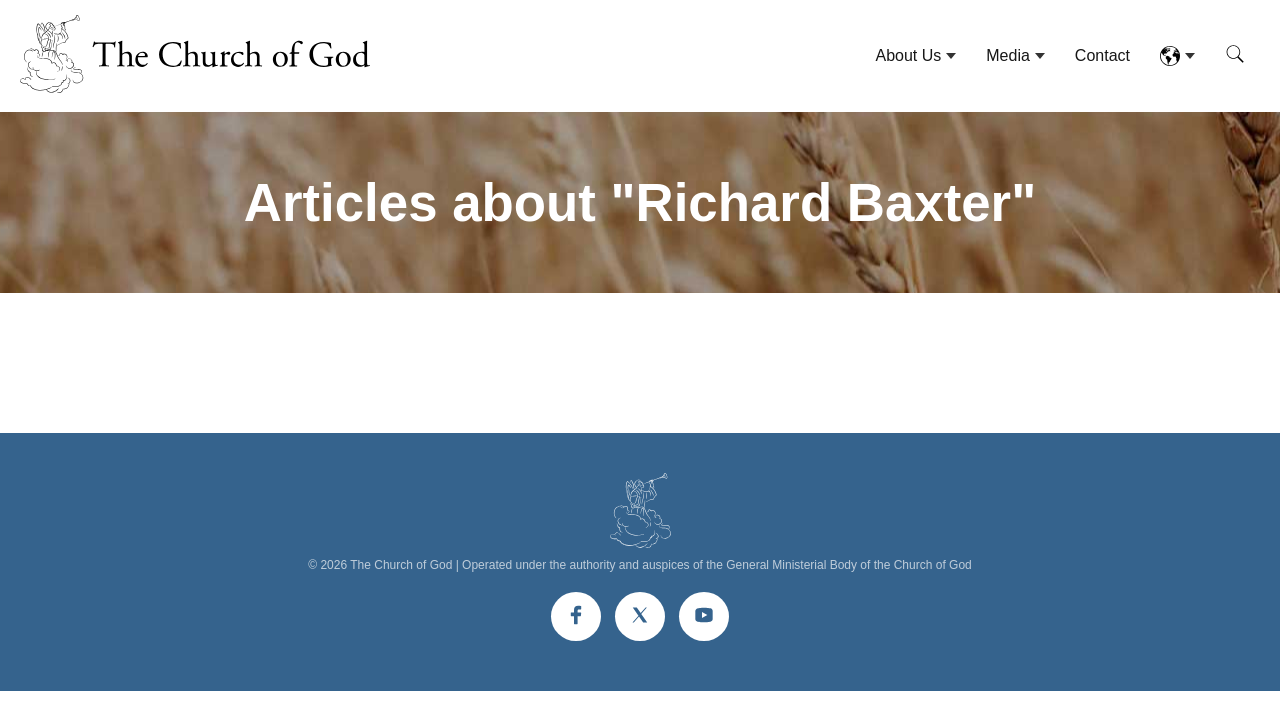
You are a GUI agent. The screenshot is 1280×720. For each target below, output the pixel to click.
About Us (908, 55)
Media (1008, 55)
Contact (1102, 55)
